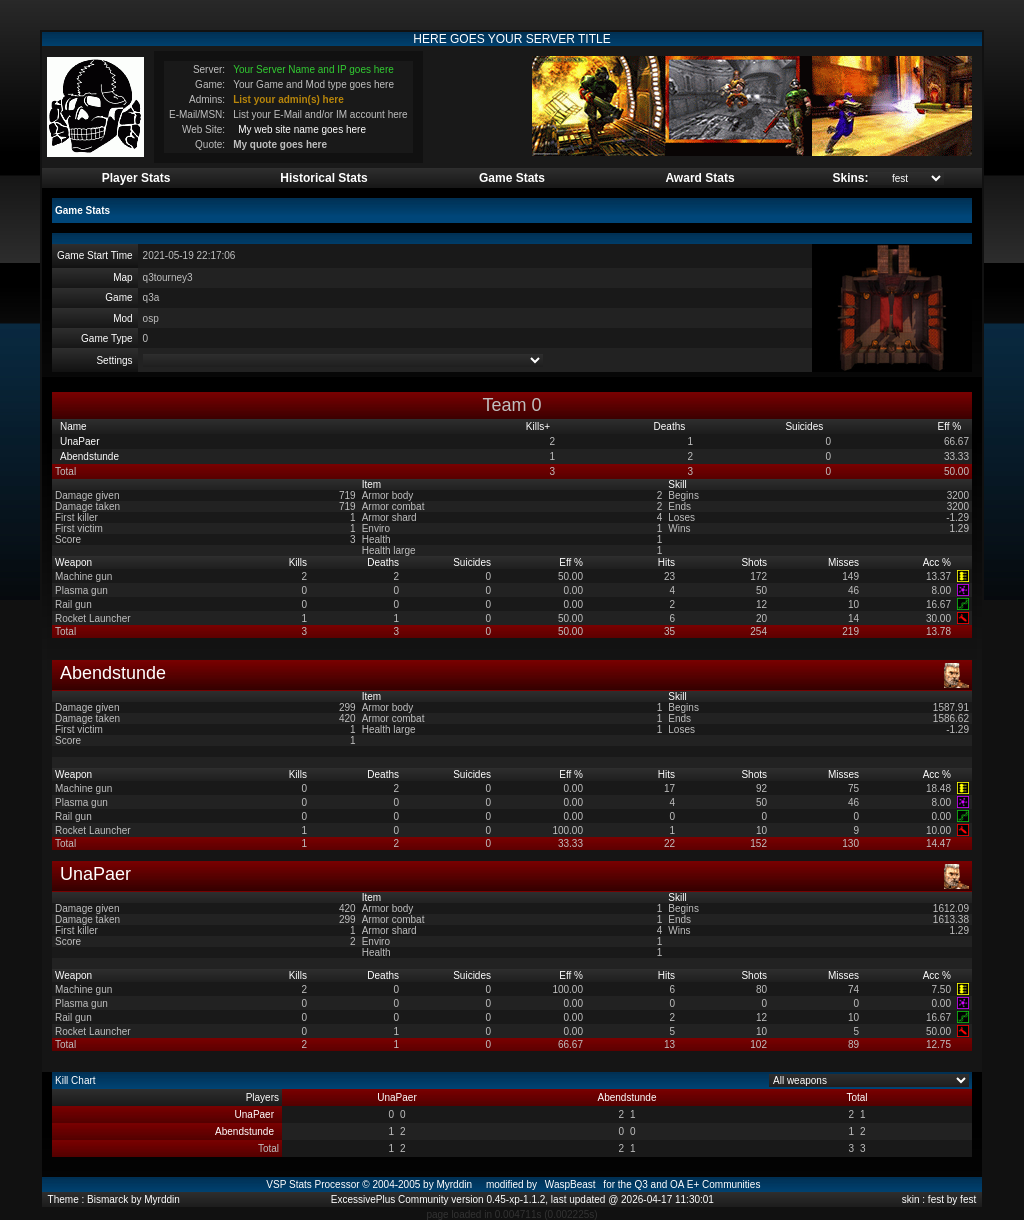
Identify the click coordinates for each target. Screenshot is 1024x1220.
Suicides (805, 426)
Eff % (951, 426)
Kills (538, 426)
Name (74, 426)
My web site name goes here (302, 129)
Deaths (671, 426)
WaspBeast (570, 1184)
